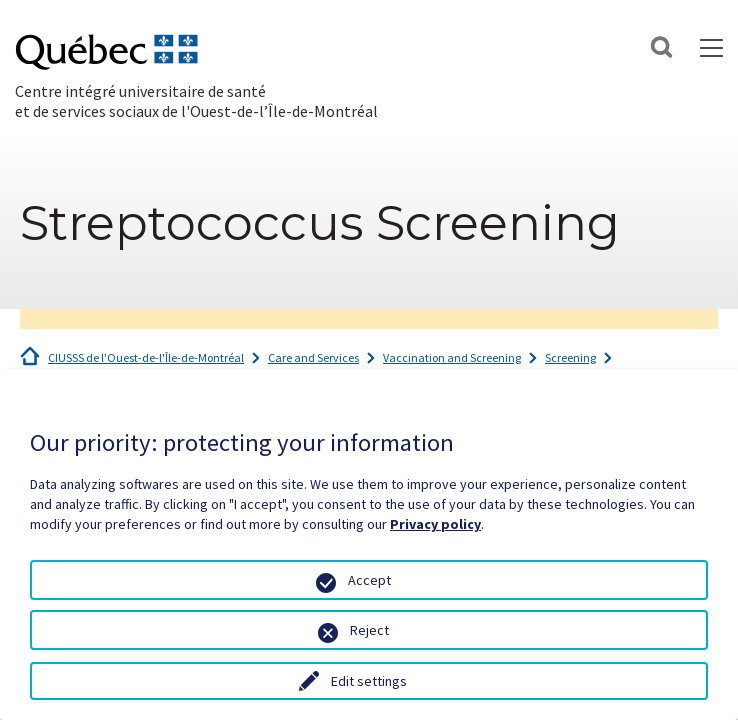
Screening (570, 357)
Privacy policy (435, 524)
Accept (369, 580)
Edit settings (369, 681)
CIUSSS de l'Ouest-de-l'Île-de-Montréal (146, 357)
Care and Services (313, 357)
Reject (369, 630)
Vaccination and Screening (452, 357)
